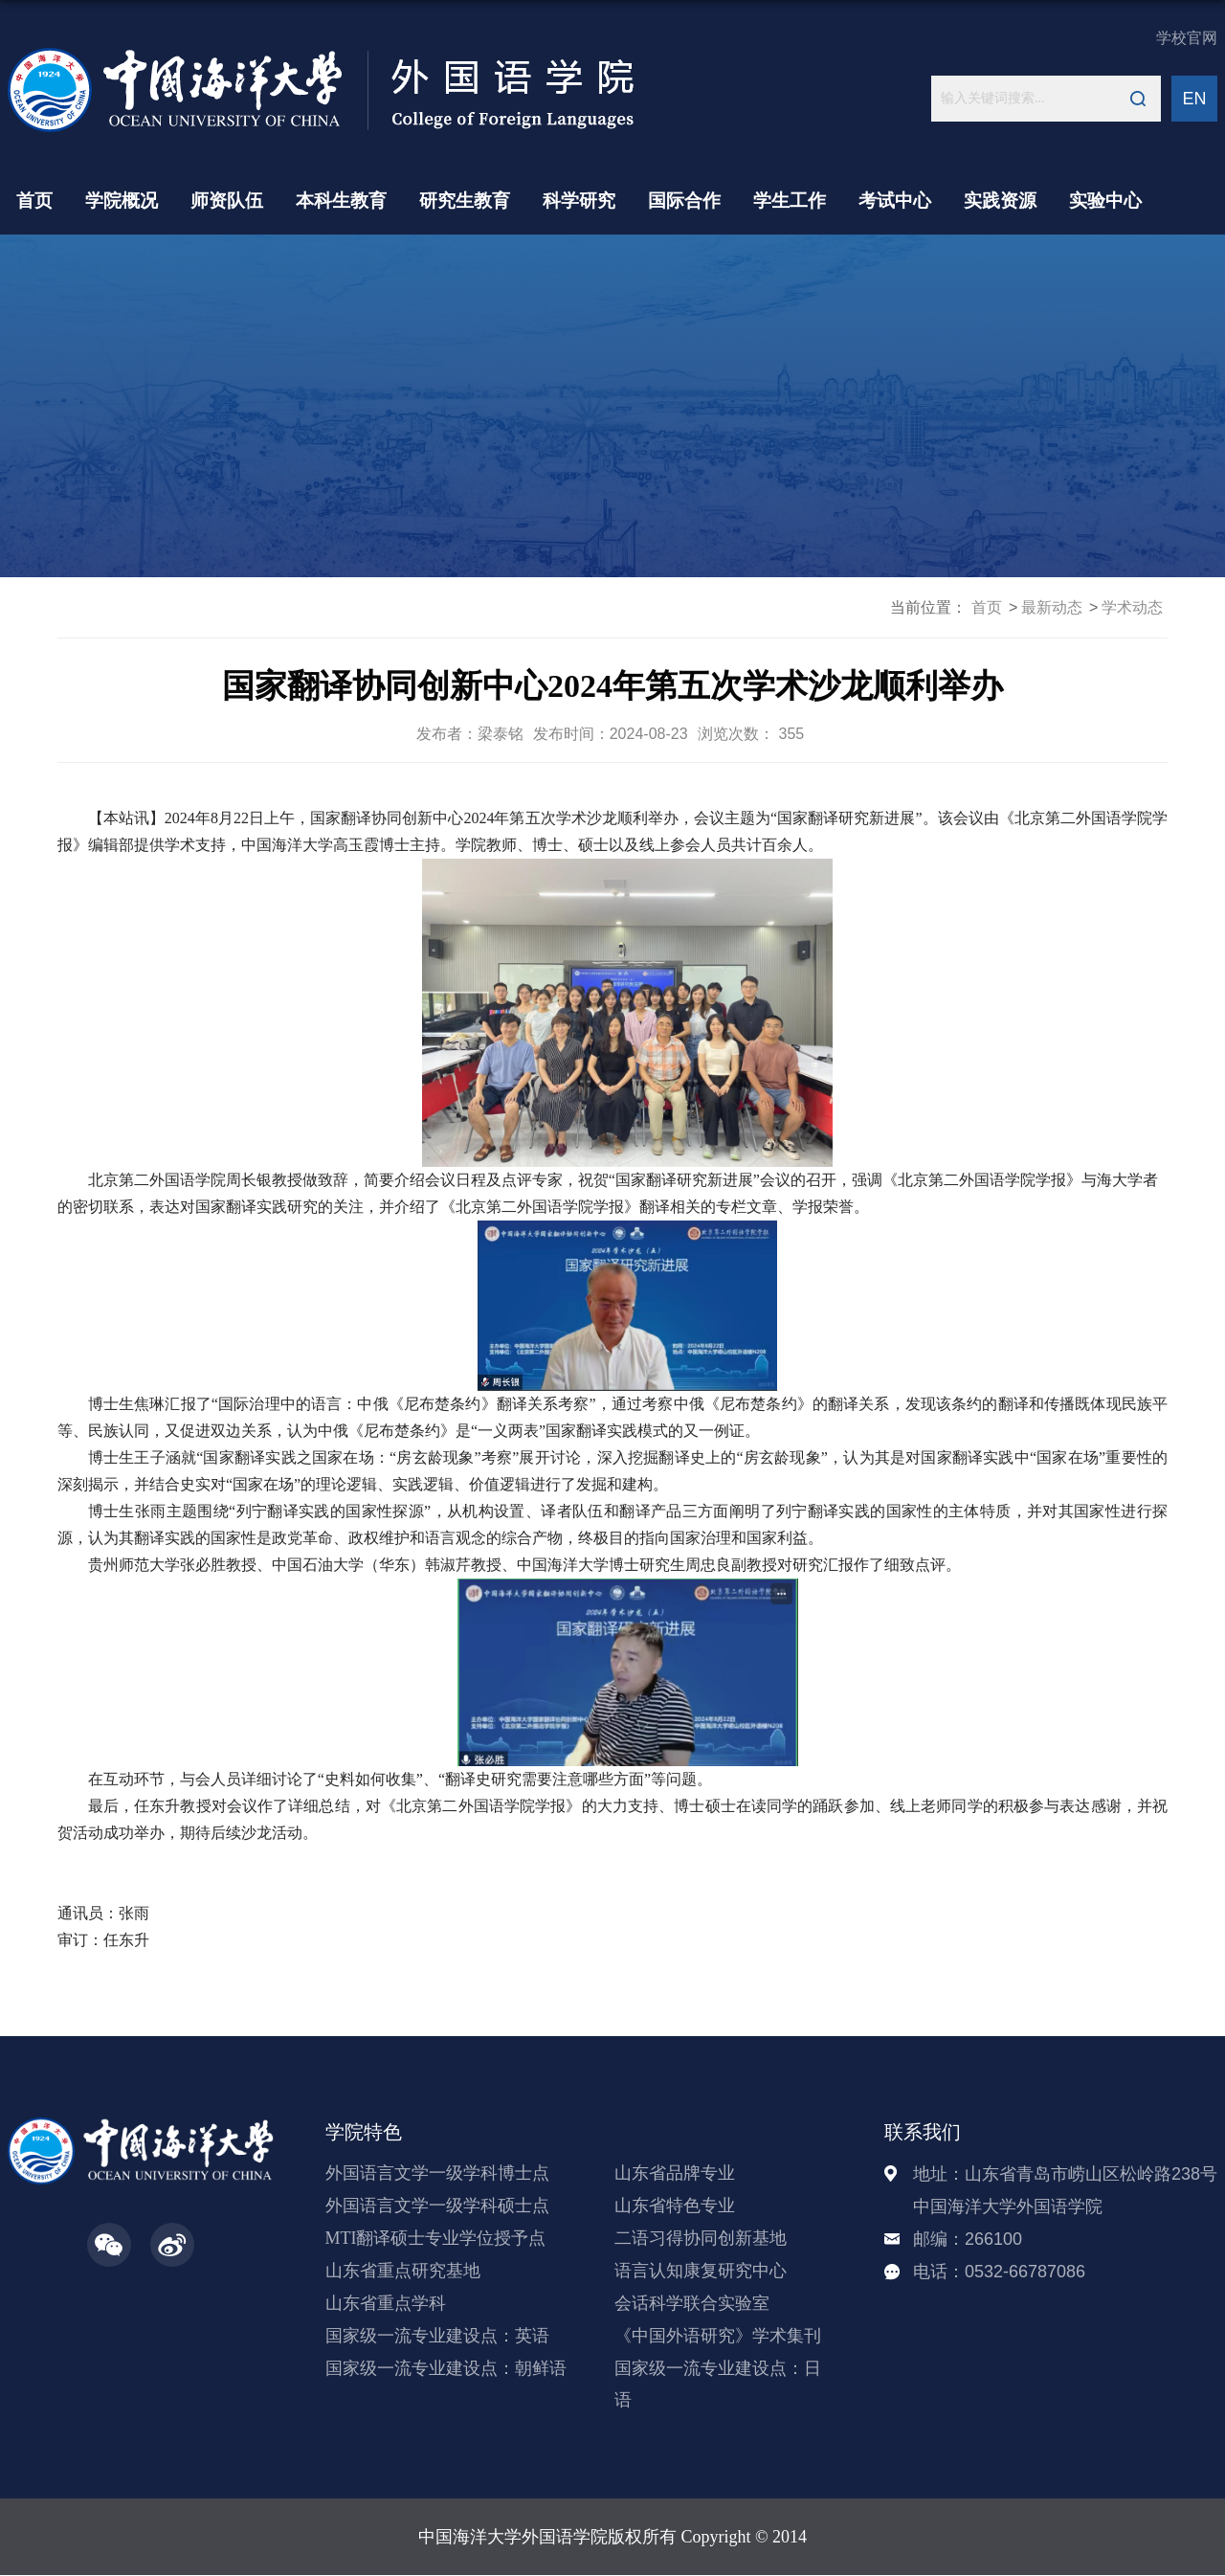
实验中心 (1105, 200)
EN (1194, 98)
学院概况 (121, 200)
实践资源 (1000, 200)
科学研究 (579, 200)
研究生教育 (464, 200)
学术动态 (1132, 607)
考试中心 (894, 200)
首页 (34, 200)
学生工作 (789, 200)
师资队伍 (226, 200)
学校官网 (1186, 38)
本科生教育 (341, 200)
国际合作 (684, 200)
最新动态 (1051, 607)
